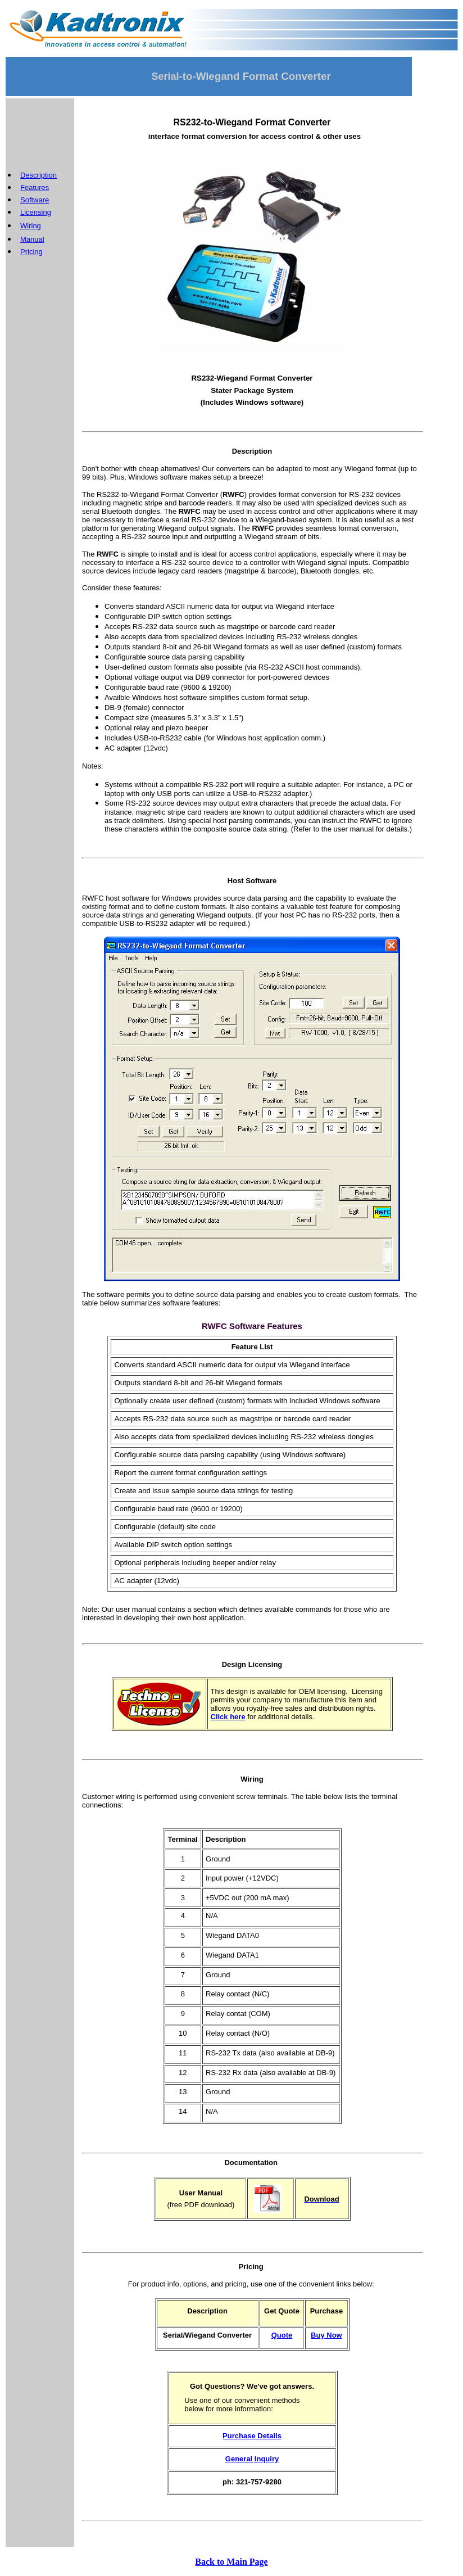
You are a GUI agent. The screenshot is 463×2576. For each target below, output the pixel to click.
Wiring (30, 226)
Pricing (31, 251)
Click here (228, 1716)
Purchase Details (252, 2436)
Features (34, 187)
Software (34, 200)
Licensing (35, 212)
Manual (32, 239)
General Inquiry (252, 2459)
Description (38, 175)
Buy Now (326, 2335)
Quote (282, 2335)
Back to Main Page (231, 2561)
